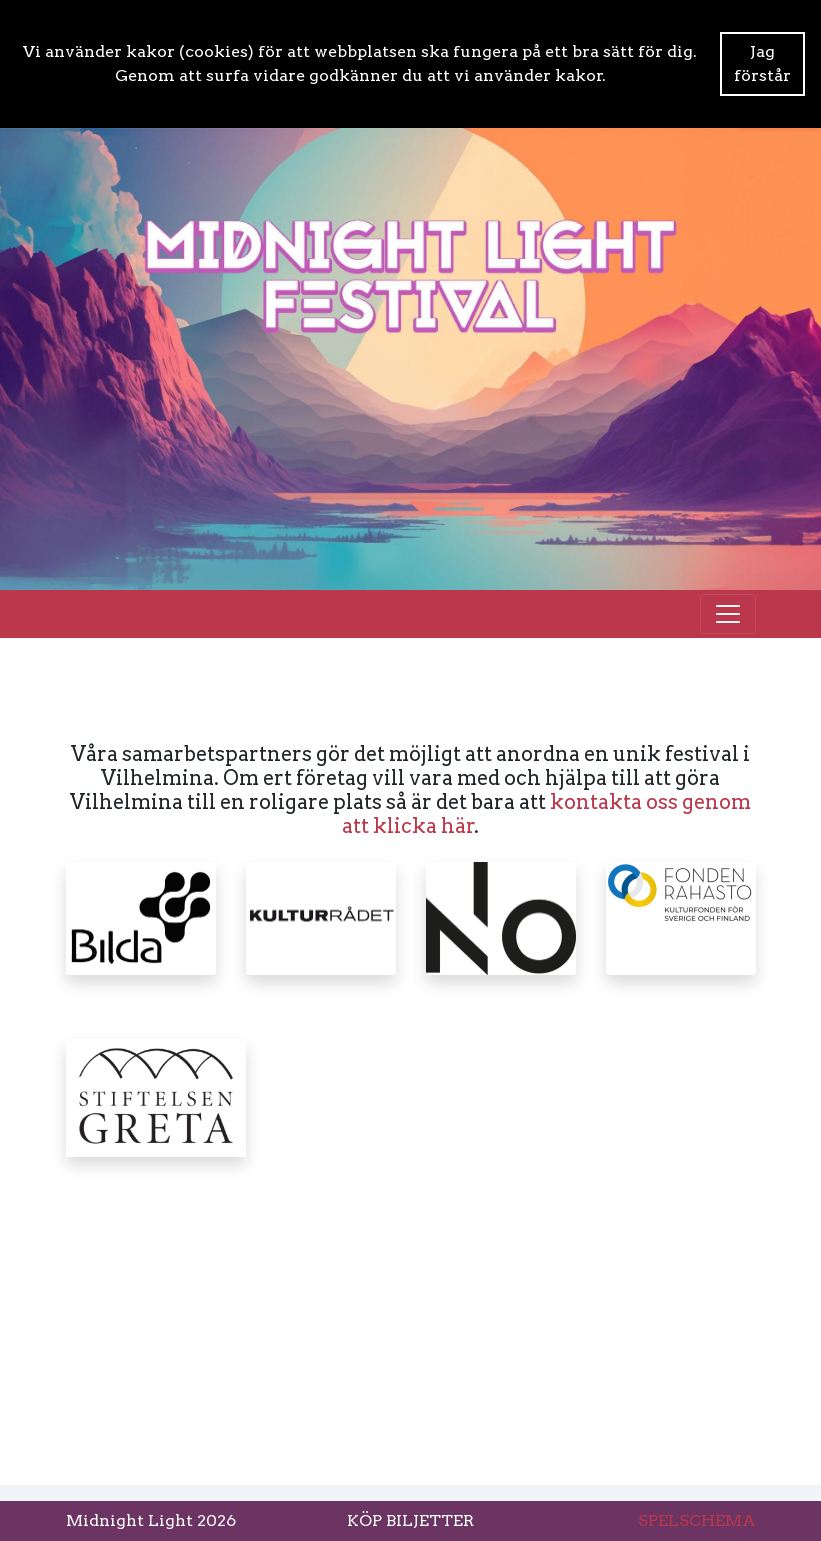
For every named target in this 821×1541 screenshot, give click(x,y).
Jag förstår (762, 63)
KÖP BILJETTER (410, 1520)
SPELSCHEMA (697, 1520)
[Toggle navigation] (728, 614)
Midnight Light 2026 (151, 1520)
